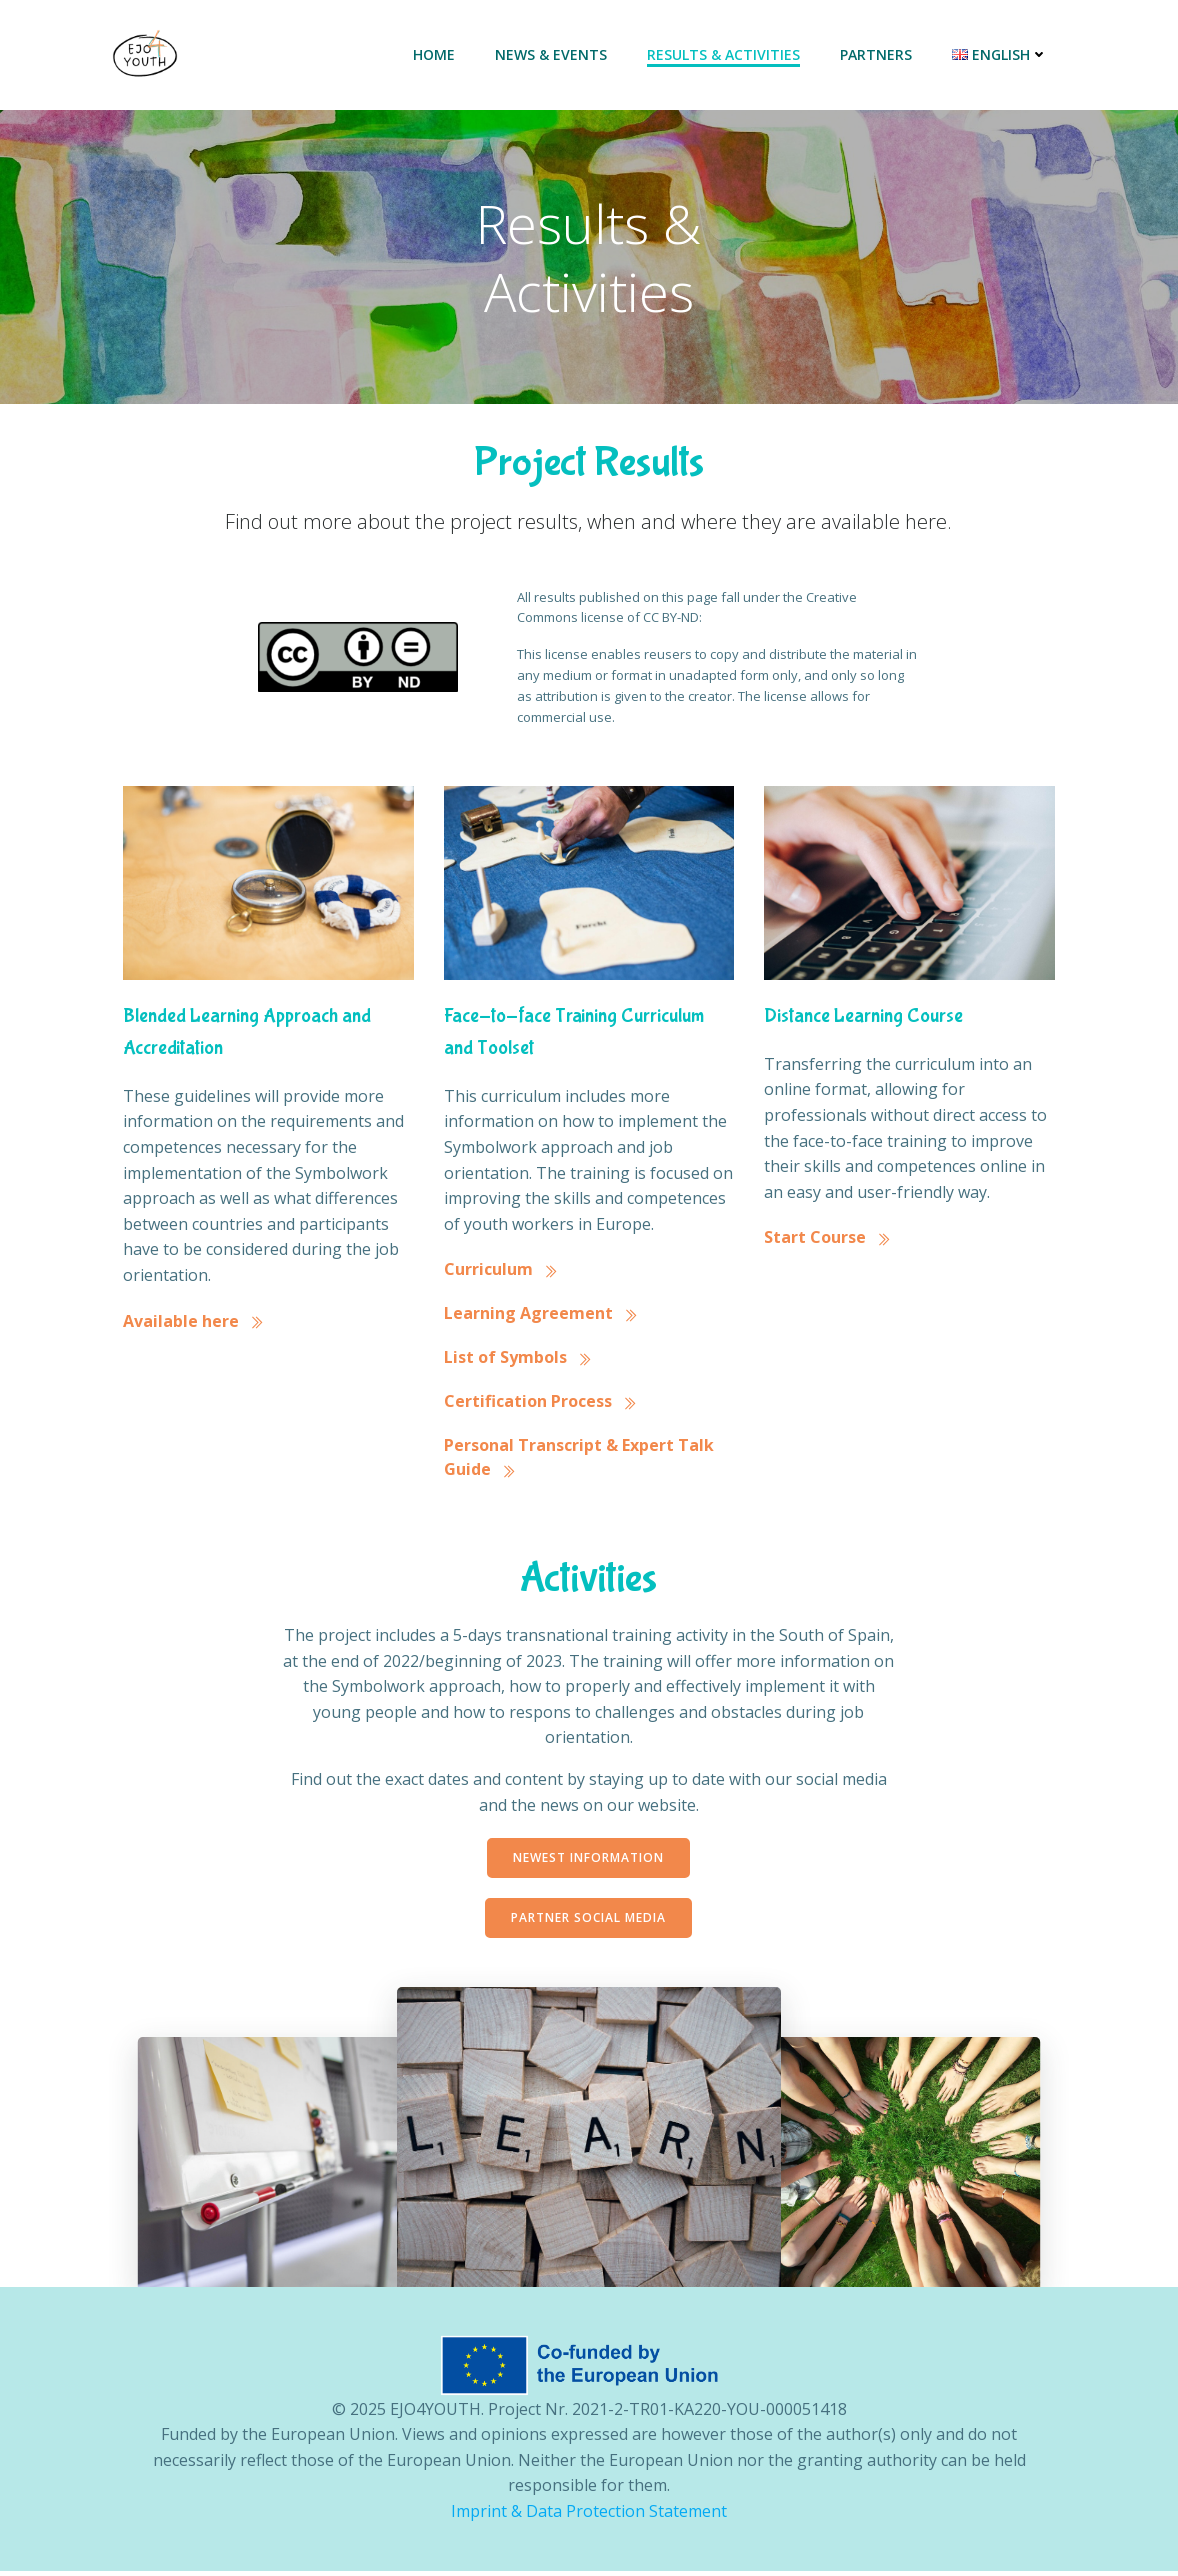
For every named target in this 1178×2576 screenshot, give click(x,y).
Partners (877, 55)
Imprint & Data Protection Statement (589, 2516)
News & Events (552, 55)
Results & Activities (724, 55)
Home (435, 55)
